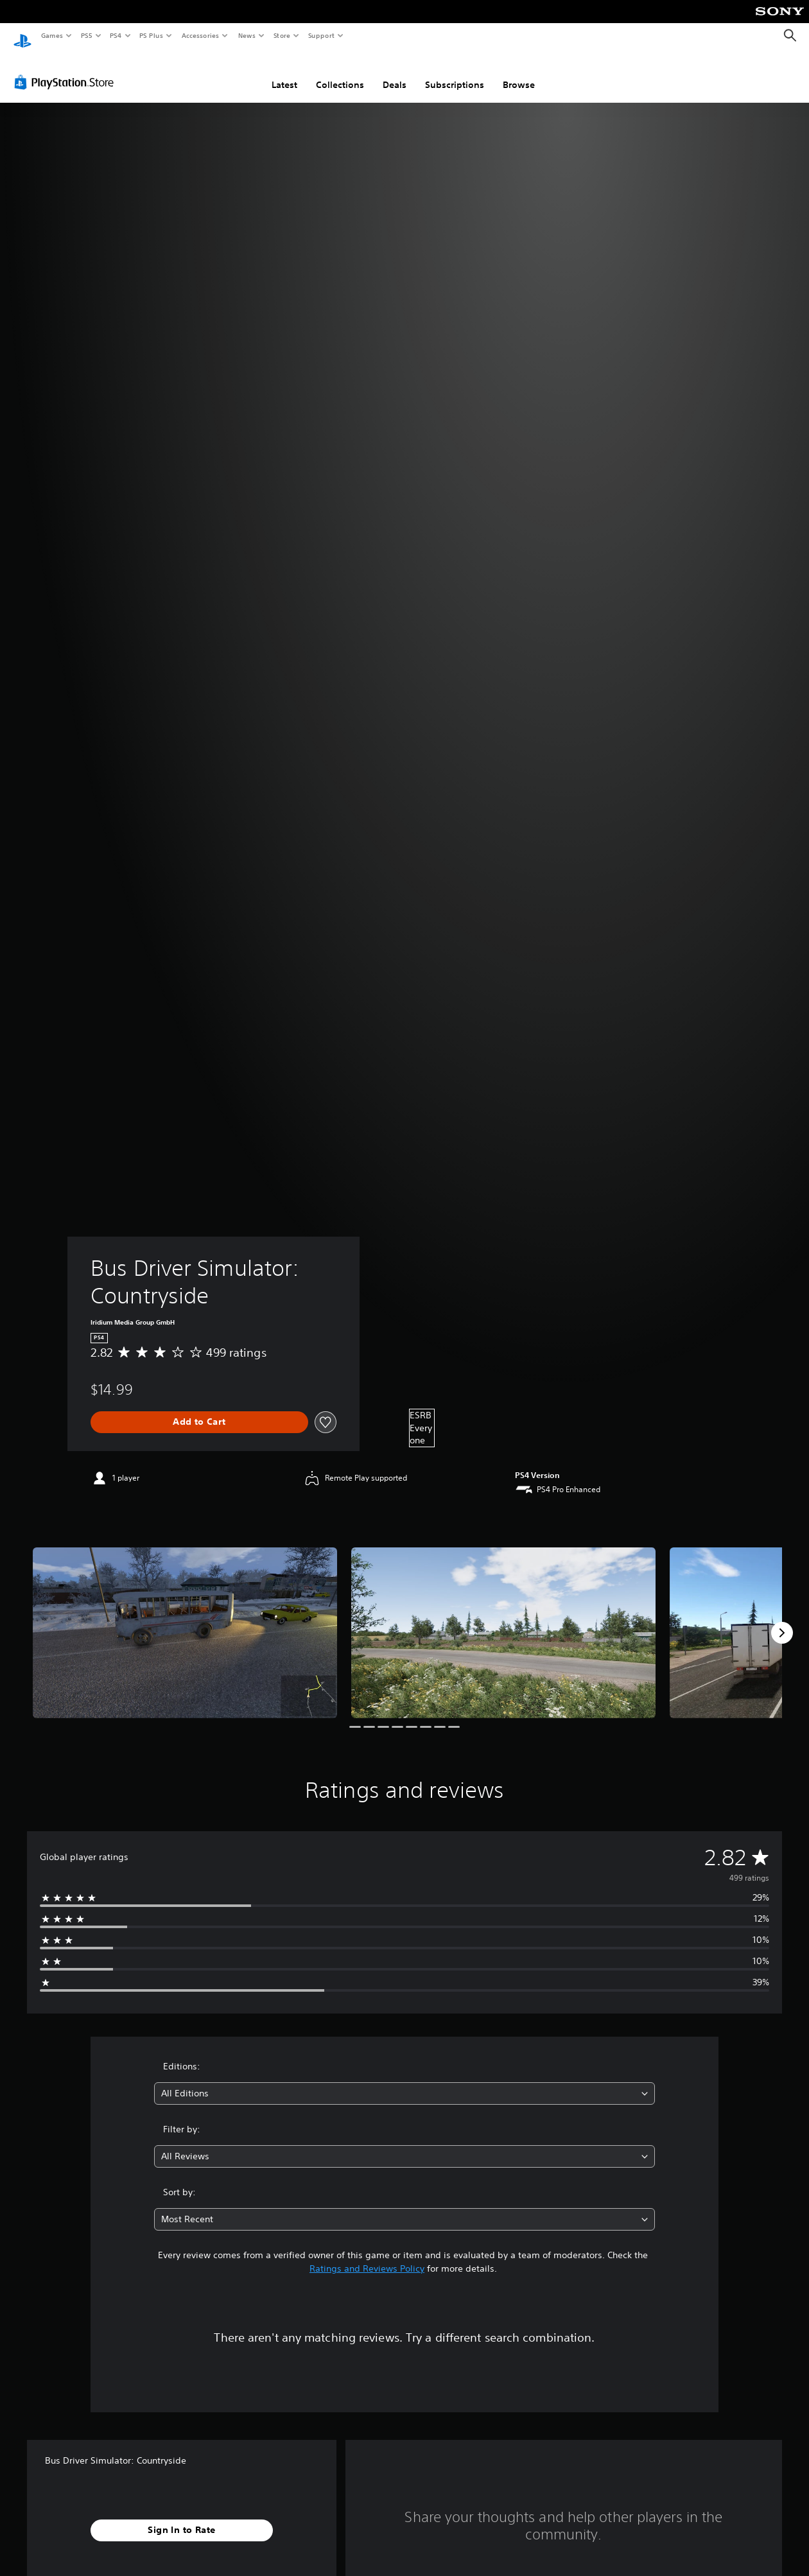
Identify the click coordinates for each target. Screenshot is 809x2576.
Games (51, 35)
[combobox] (404, 2081)
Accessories (199, 35)
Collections (340, 72)
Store (281, 35)
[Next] (782, 1621)
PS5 (86, 35)
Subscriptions (454, 72)
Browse (519, 72)
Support (321, 35)
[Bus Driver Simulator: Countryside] (185, 1621)
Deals (394, 72)
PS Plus (151, 35)
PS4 (115, 35)
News (247, 35)
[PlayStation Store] (66, 70)
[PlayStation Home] (22, 36)
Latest (284, 72)
